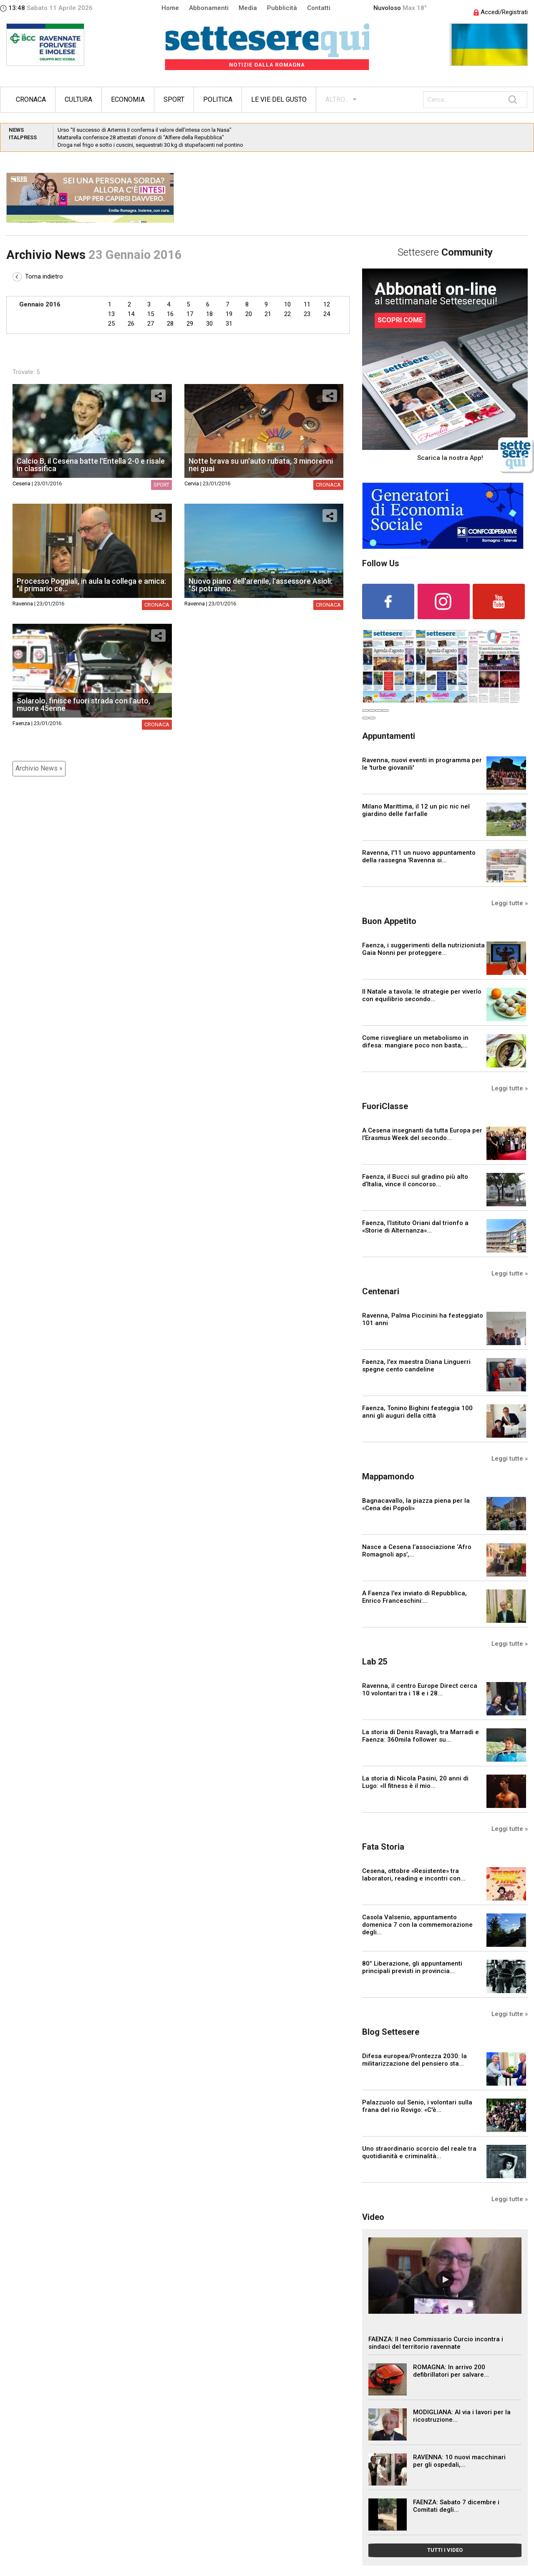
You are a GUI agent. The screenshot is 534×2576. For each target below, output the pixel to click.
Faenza (21, 723)
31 (229, 323)
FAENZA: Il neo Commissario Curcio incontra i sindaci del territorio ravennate (435, 2342)
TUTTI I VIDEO (445, 2550)
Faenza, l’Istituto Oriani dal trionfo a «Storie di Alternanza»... (415, 1226)
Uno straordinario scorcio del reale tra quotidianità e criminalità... (419, 2152)
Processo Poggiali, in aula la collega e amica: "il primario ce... (91, 585)
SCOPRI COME (400, 320)
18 (209, 314)
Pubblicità (282, 8)
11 (307, 304)
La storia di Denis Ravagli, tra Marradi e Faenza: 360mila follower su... (420, 1735)
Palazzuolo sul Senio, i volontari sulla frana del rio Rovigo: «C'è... (417, 2106)
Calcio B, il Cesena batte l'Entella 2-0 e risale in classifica (91, 465)
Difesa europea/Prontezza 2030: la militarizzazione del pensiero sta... (414, 2059)
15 (150, 314)
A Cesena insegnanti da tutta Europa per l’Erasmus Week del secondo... (422, 1134)
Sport (174, 99)
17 (189, 314)
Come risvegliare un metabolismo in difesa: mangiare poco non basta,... (415, 1041)
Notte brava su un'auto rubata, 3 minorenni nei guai (261, 465)
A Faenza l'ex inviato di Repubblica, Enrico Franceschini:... (414, 1596)
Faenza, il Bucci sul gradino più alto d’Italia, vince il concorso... (415, 1180)
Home (170, 8)
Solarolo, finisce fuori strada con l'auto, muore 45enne (83, 704)
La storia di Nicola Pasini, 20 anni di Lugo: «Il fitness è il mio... (415, 1782)
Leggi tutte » (509, 903)
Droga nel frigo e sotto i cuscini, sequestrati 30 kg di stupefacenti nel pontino (150, 145)
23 (307, 314)
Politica (217, 99)
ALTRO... (336, 99)
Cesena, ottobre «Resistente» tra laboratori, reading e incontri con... (414, 1874)
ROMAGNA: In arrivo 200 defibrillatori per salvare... (451, 2370)
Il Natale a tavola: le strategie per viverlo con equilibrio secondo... (421, 995)
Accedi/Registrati (501, 12)
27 (150, 323)
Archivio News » (39, 768)
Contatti (318, 8)
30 (209, 323)
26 (131, 323)
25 (111, 323)
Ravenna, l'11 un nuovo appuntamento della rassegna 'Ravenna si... (419, 856)
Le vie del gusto (279, 99)
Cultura (78, 99)
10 (287, 304)
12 (326, 304)
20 (248, 314)
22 (287, 314)
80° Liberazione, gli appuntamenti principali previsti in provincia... (412, 1967)
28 (170, 323)
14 (131, 314)
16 (170, 314)
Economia (128, 99)
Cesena (21, 483)
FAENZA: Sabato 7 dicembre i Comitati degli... (456, 2505)
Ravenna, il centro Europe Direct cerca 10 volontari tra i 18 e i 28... (419, 1689)
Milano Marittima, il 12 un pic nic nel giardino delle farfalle (416, 810)
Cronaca (31, 99)
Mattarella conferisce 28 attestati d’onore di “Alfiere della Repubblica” (141, 137)
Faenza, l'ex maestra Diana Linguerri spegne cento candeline (416, 1365)
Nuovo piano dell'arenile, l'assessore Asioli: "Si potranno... (260, 585)
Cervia (191, 483)
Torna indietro (38, 276)
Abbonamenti (209, 8)
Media (248, 8)
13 (111, 314)
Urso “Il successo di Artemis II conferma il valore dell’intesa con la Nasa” (145, 130)
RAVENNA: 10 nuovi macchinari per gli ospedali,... (459, 2460)
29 (189, 323)
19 (229, 314)
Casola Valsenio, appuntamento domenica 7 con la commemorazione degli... (417, 1924)
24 (326, 314)
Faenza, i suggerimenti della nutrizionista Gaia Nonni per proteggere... (423, 949)
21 (267, 314)
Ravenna (23, 603)
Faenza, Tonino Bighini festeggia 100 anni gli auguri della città (417, 1411)
